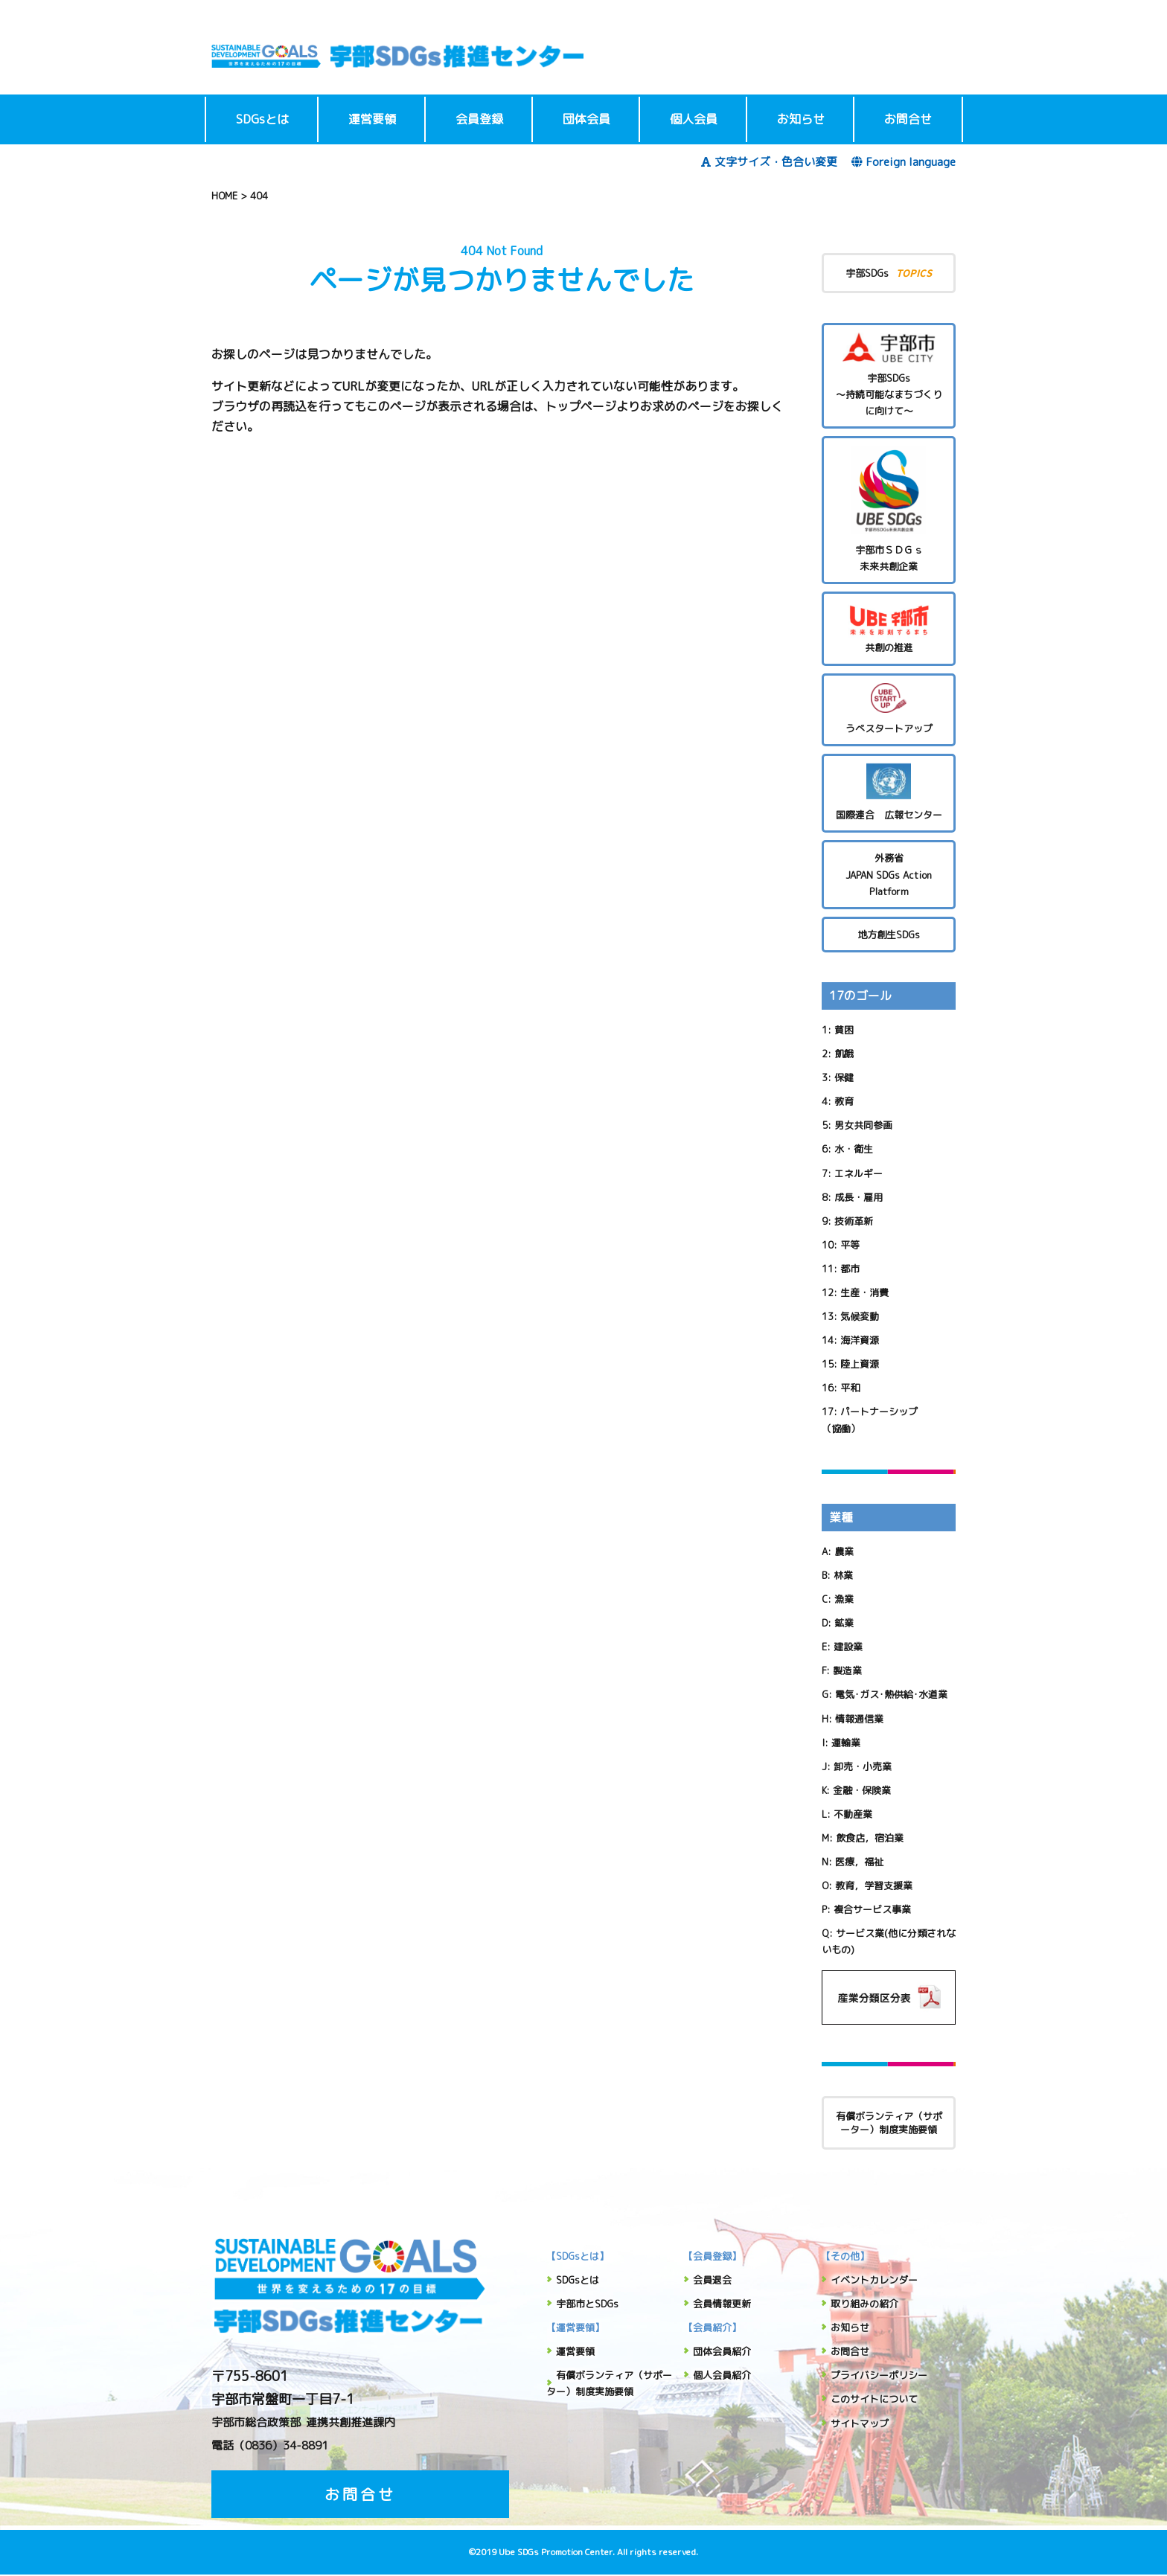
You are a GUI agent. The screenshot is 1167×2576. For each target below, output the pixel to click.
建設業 (848, 1646)
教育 (844, 1101)
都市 (850, 1268)
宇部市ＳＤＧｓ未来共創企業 (888, 509)
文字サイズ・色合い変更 (769, 162)
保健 (844, 1077)
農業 (844, 1551)
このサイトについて (874, 2399)
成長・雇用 (858, 1197)
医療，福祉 (859, 1861)
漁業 (844, 1599)
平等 (850, 1245)
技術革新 (853, 1221)
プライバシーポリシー (879, 2375)
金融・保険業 (862, 1790)
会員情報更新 (722, 2303)
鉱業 (844, 1623)
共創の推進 (888, 628)
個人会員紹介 (722, 2375)
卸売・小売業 (863, 1766)
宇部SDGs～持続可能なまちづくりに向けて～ (888, 375)
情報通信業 (859, 1719)
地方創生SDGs (888, 934)
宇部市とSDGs (587, 2303)
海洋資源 (859, 1340)
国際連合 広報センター (888, 792)
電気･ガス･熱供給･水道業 (891, 1694)
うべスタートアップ (888, 709)
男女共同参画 (863, 1125)
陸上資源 (859, 1364)
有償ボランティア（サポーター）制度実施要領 (889, 2122)
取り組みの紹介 (864, 2303)
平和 (850, 1387)
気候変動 (859, 1316)
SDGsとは (262, 119)
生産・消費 (864, 1292)
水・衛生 (853, 1149)
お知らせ (801, 119)
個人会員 (693, 119)
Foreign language (903, 162)
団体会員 (586, 119)
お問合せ (908, 119)
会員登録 (479, 119)
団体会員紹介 (722, 2351)
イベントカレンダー (874, 2280)
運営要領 (372, 119)
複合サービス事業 (872, 1909)
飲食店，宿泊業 (870, 1838)
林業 (843, 1575)
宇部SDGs (888, 273)
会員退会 (712, 2280)
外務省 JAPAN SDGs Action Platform (888, 874)
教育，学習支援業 (873, 1885)
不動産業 (853, 1814)
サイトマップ (860, 2423)
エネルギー (858, 1173)
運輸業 (845, 1742)
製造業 (847, 1670)
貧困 (844, 1030)
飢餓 (844, 1053)
